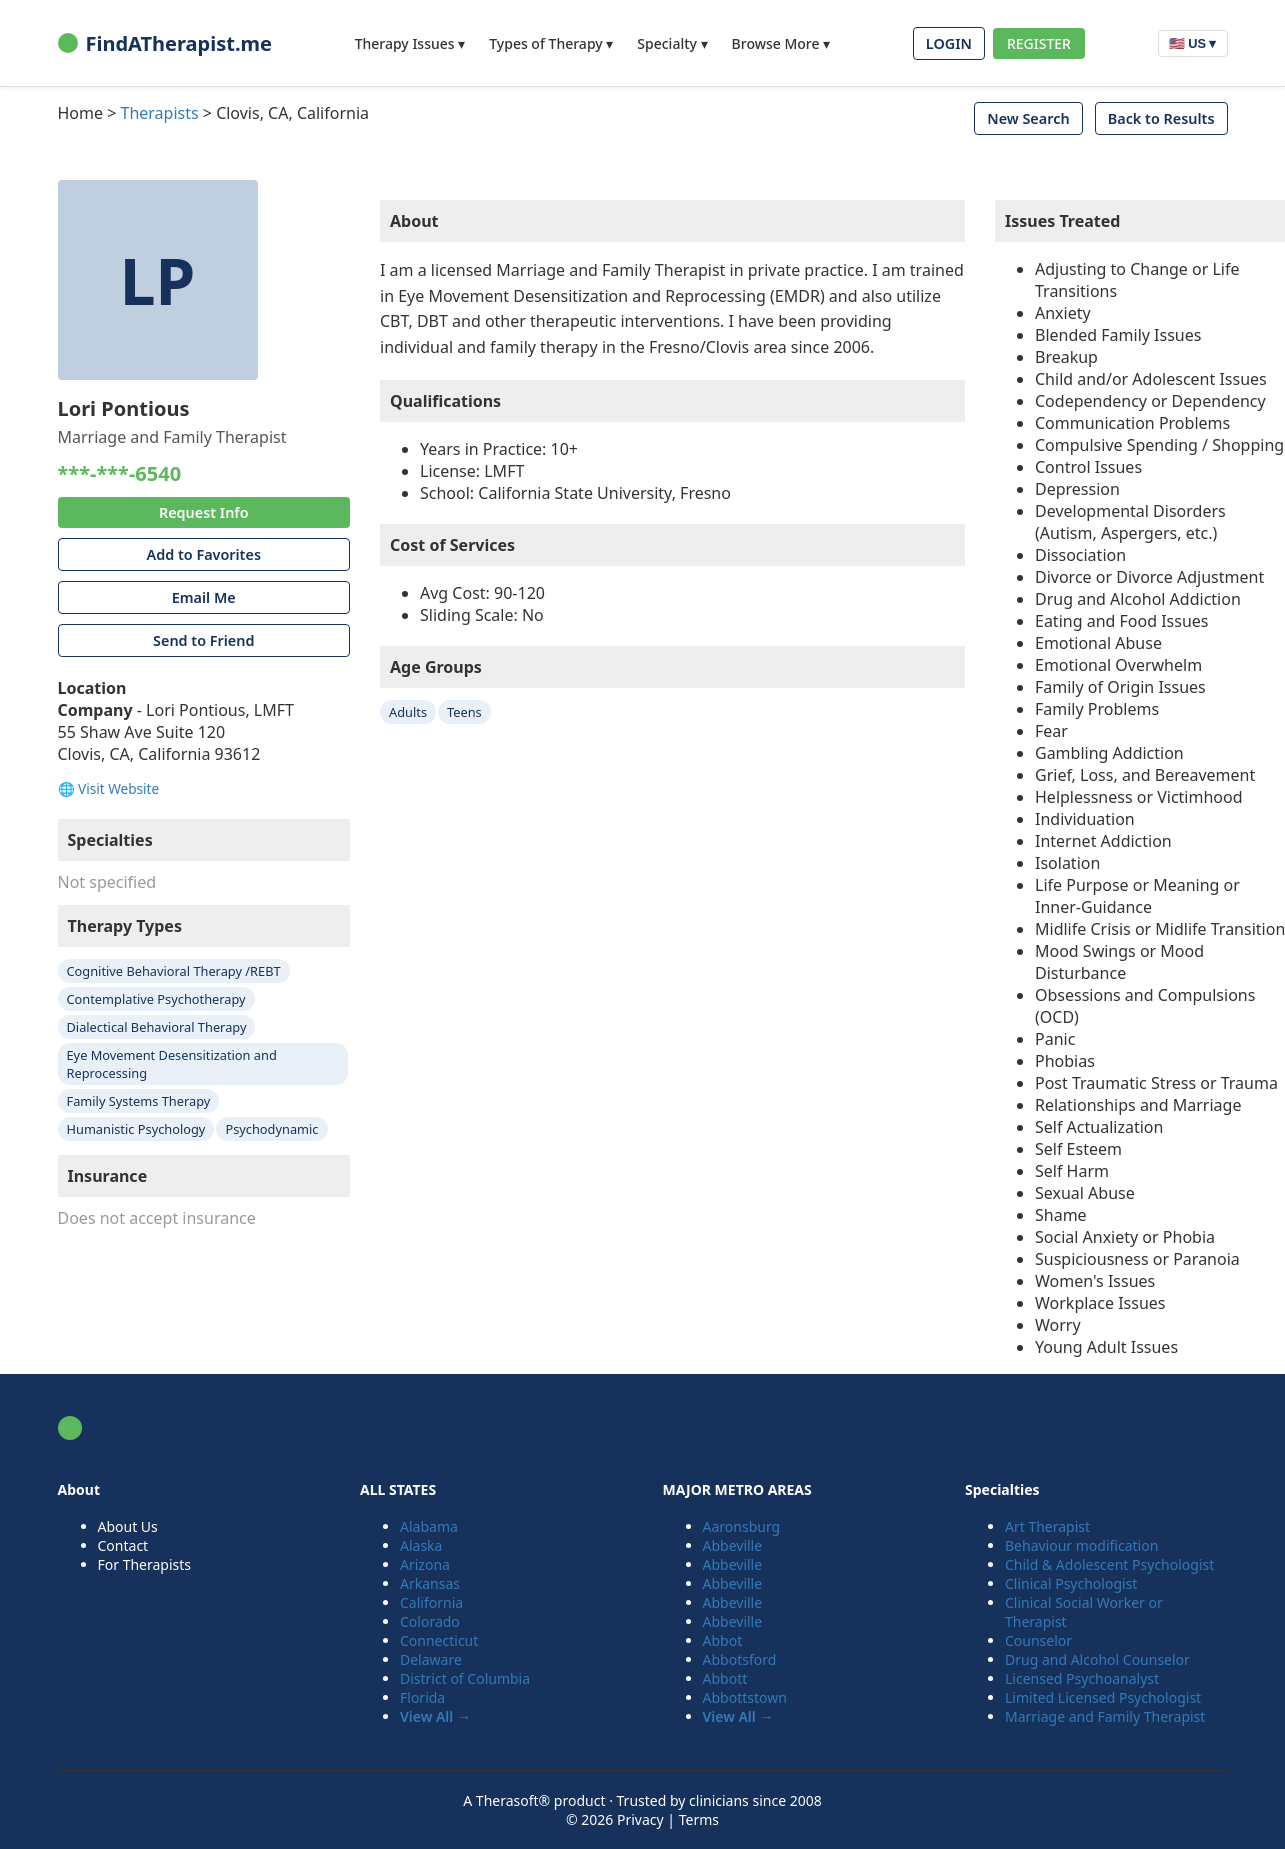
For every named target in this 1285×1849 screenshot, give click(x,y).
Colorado (430, 1621)
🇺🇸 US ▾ (1193, 43)
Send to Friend (203, 640)
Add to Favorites (204, 554)
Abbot (723, 1640)
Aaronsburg (742, 1526)
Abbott (725, 1678)
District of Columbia (465, 1678)
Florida (422, 1697)
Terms (699, 1819)
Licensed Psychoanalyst (1082, 1678)
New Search (1028, 118)
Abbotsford (740, 1659)
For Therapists (145, 1564)
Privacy (640, 1819)
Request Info (204, 512)
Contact (123, 1545)
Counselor (1038, 1640)
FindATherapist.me (165, 43)
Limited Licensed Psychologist (1103, 1697)
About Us (128, 1526)
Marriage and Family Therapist (1105, 1716)
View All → (435, 1716)
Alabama (429, 1526)
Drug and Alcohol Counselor (1097, 1659)
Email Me (204, 597)
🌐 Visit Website (109, 788)
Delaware (431, 1659)
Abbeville (733, 1545)
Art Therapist (1047, 1526)
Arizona (425, 1564)
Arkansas (430, 1583)
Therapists (160, 113)
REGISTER (1039, 43)
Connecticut (439, 1640)
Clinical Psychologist (1071, 1583)
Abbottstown (745, 1697)
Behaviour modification (1081, 1545)
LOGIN (949, 43)
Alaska (421, 1545)
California (431, 1602)
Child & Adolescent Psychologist (1109, 1564)
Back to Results (1161, 118)
